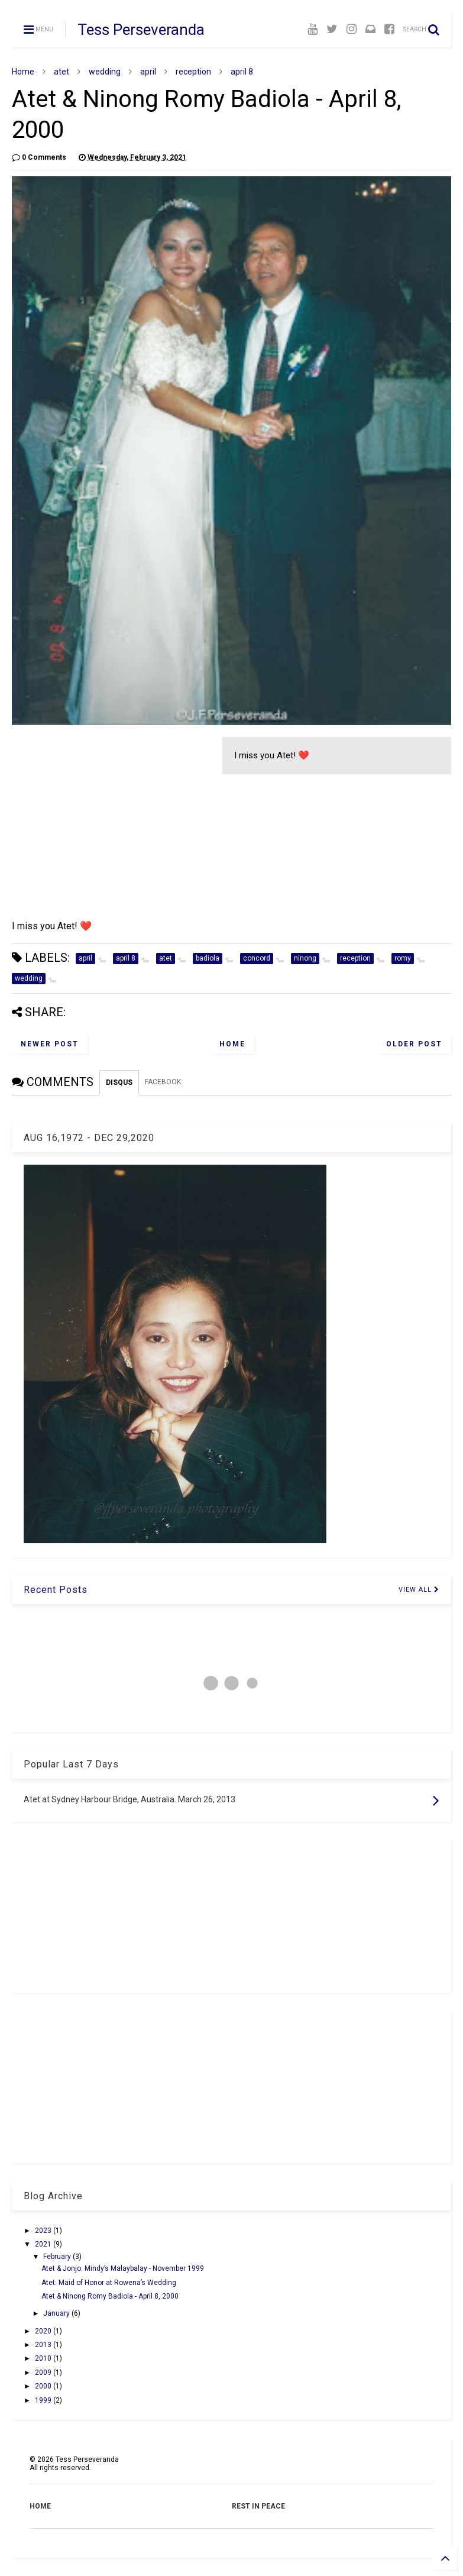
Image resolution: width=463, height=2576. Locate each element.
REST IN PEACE (258, 2506)
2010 (44, 2358)
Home (23, 71)
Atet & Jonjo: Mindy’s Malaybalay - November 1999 (122, 2268)
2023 (44, 2230)
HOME (40, 2506)
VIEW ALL (419, 1590)
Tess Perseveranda (141, 29)
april (148, 71)
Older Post (414, 1044)
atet (61, 71)
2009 (44, 2372)
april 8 (242, 71)
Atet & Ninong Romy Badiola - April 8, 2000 (110, 2296)
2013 (44, 2345)
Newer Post (50, 1044)
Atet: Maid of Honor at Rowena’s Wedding (108, 2282)
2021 (44, 2244)
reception (193, 71)
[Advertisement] (111, 820)
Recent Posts (56, 1589)
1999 (44, 2400)
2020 (44, 2331)
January (57, 2313)
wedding (105, 71)
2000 (44, 2386)
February (58, 2256)
